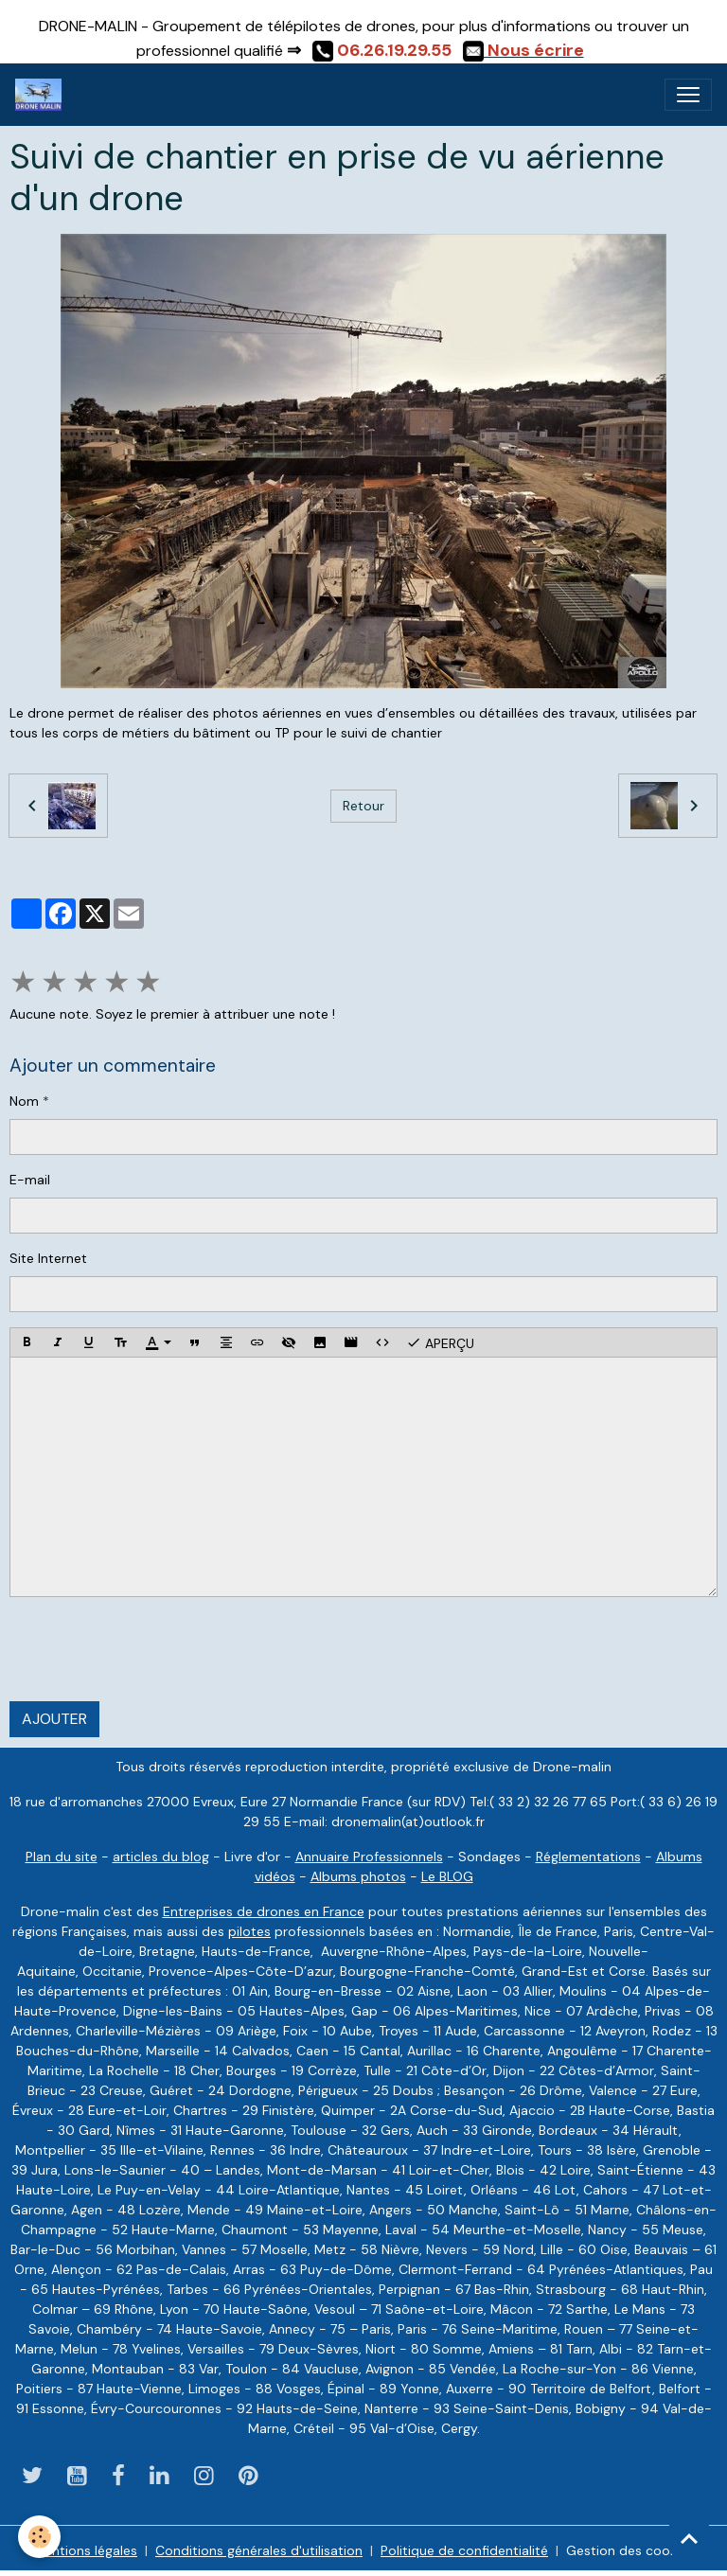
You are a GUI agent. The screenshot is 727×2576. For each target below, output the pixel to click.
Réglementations (588, 1856)
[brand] (42, 95)
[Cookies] (40, 2536)
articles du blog (161, 1856)
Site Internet (48, 1258)
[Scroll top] (689, 2538)
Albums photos (358, 1876)
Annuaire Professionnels (369, 1856)
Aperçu (440, 1342)
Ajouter (54, 1719)
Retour (363, 805)
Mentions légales (85, 2550)
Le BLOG (447, 1876)
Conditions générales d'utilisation (259, 2550)
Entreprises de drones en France (263, 1911)
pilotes (249, 1931)
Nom (24, 1101)
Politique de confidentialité (464, 2550)
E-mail (29, 1179)
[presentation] (153, 1649)
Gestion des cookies (630, 2550)
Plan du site (62, 1856)
